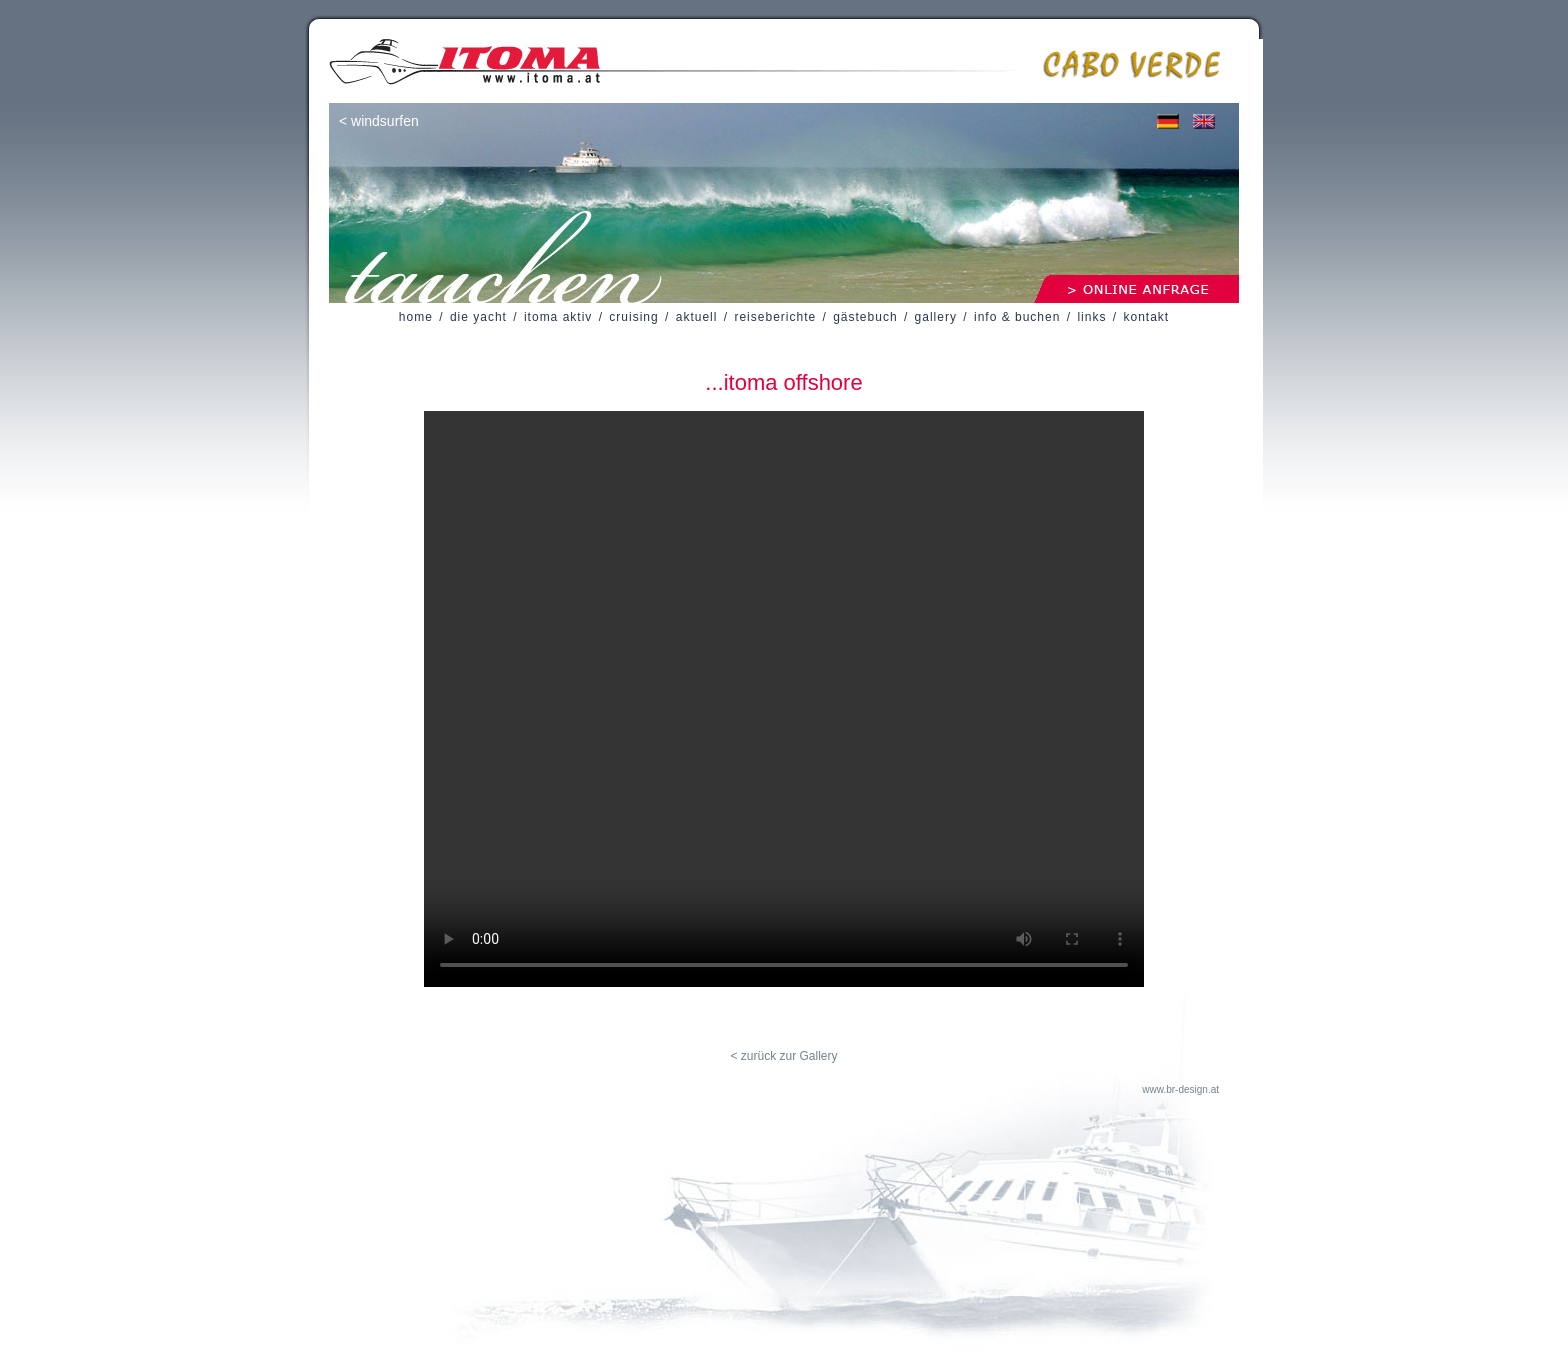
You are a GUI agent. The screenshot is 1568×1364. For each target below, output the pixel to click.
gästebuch (865, 317)
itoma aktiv (558, 317)
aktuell (697, 317)
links (1091, 317)
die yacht (478, 317)
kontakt (1146, 317)
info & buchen (1017, 317)
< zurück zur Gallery (783, 1056)
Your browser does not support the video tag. (784, 699)
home (416, 317)
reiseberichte (775, 317)
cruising (633, 317)
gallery (936, 317)
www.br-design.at (1180, 1089)
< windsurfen (379, 121)
